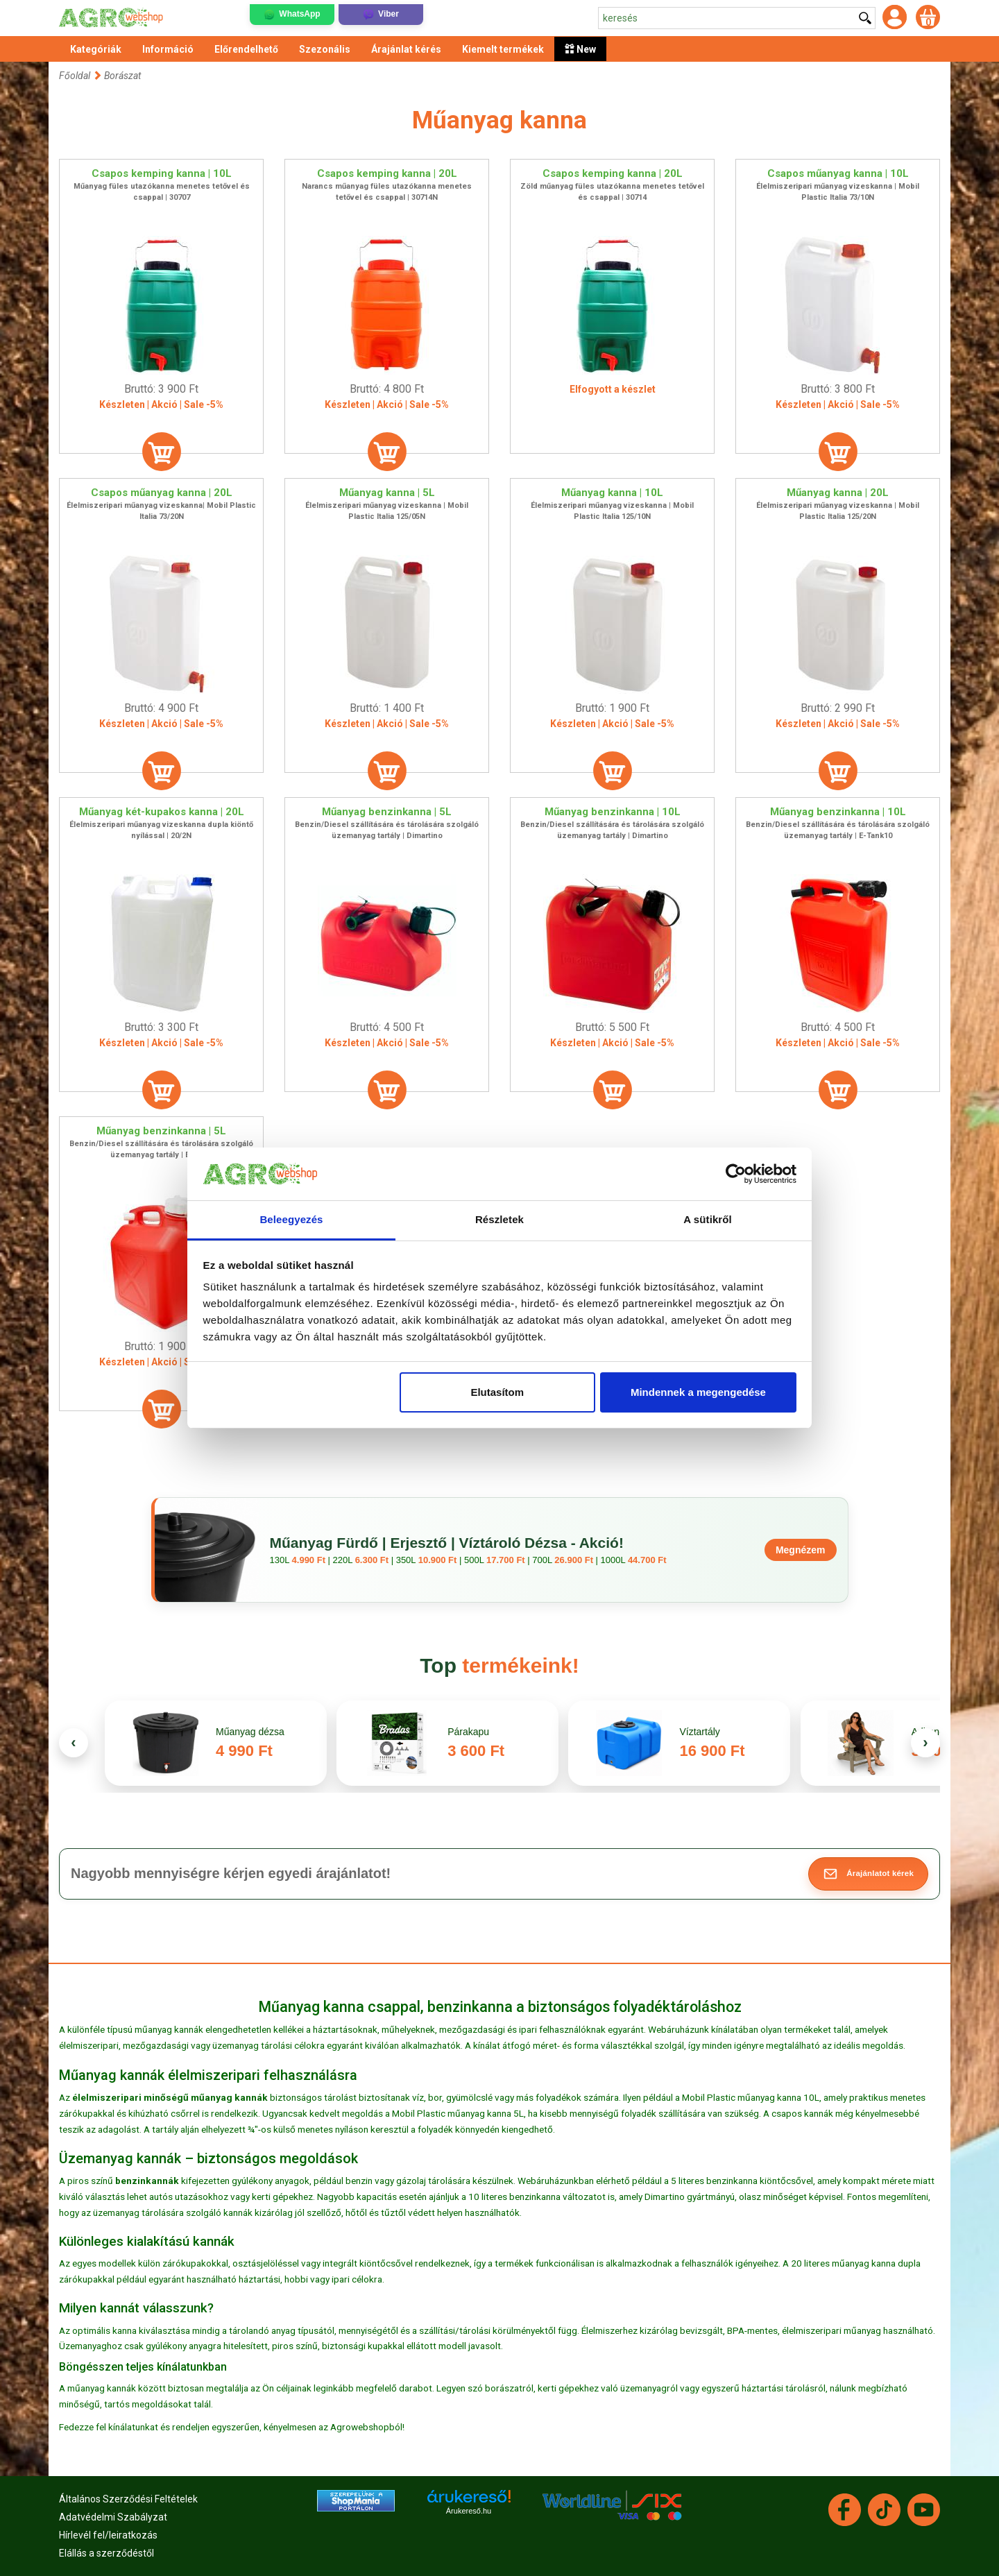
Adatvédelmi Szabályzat (113, 2517)
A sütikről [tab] (707, 1219)
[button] (868, 1874)
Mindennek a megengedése (698, 1392)
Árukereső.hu (468, 2511)
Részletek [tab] (499, 1219)
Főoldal (74, 75)
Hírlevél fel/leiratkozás (108, 2535)
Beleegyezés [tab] (291, 1219)
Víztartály (699, 1731)
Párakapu (468, 1731)
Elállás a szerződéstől (106, 2553)
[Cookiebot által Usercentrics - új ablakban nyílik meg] (735, 1173)
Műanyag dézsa (250, 1731)
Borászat (122, 75)
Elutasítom (497, 1392)
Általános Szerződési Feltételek (128, 2499)
